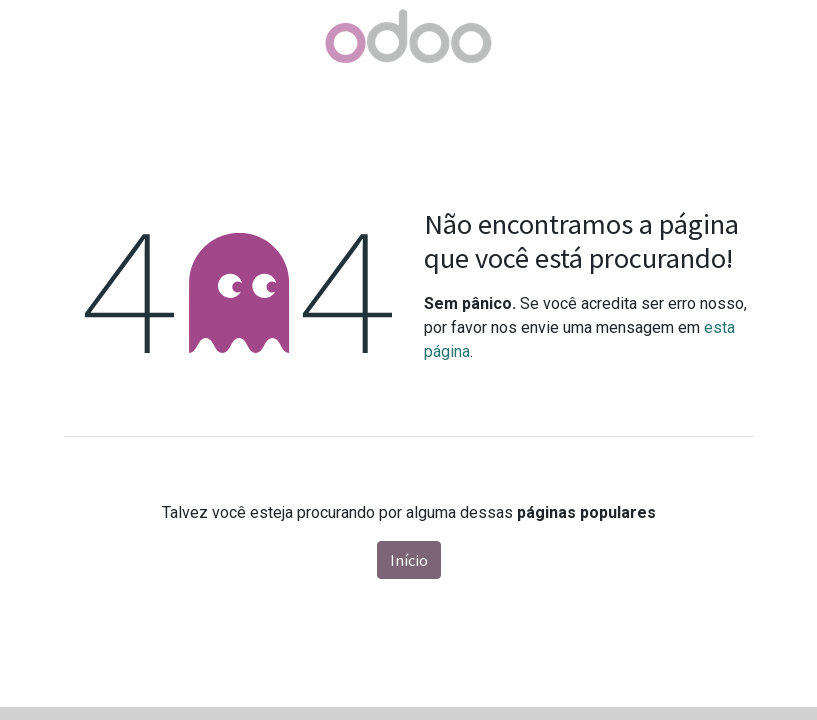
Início (409, 560)
